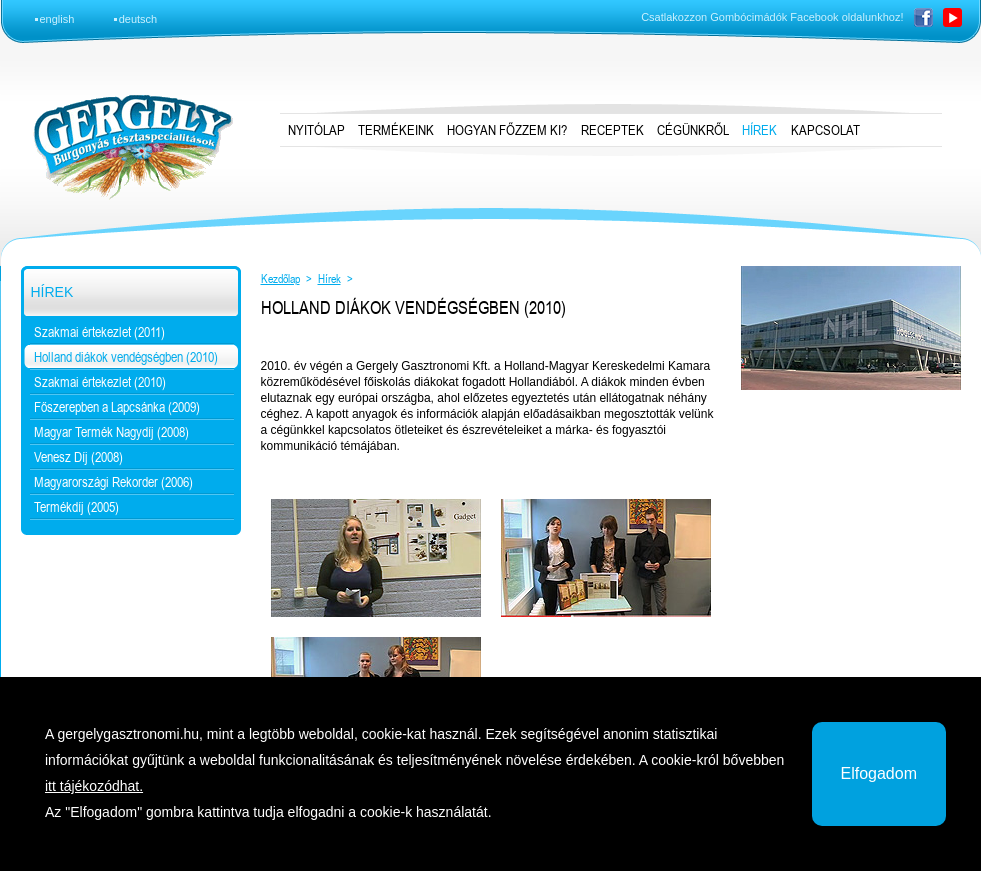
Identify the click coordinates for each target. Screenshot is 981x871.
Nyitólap (316, 130)
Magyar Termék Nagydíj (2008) (111, 432)
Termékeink (396, 130)
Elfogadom (879, 773)
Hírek (52, 292)
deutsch (138, 19)
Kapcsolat (825, 130)
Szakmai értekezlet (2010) (100, 382)
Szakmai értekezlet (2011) (99, 332)
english (57, 19)
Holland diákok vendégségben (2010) (126, 357)
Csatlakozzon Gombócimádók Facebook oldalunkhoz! (772, 17)
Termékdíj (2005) (76, 507)
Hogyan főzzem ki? (507, 130)
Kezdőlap (280, 278)
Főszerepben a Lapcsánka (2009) (117, 407)
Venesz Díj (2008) (78, 457)
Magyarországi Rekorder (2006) (113, 482)
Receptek (612, 130)
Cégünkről (693, 130)
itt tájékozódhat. (94, 786)
